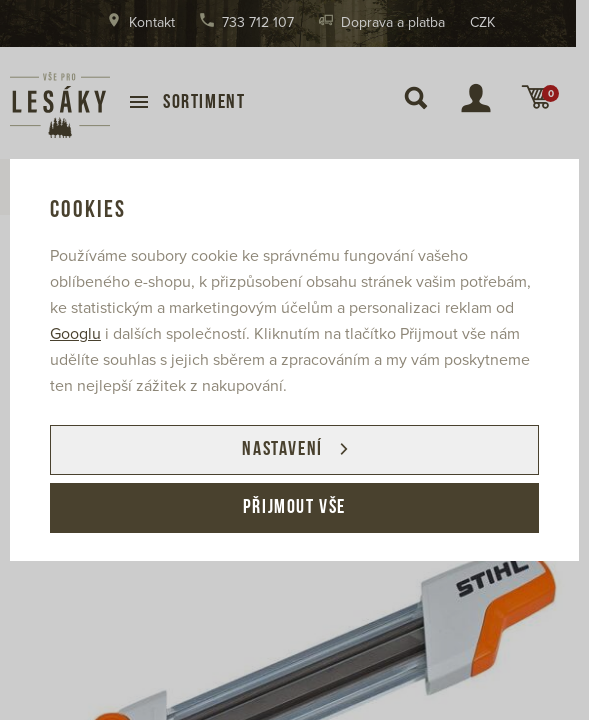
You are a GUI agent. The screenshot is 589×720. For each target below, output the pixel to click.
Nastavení (282, 450)
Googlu (75, 334)
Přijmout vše (294, 508)
